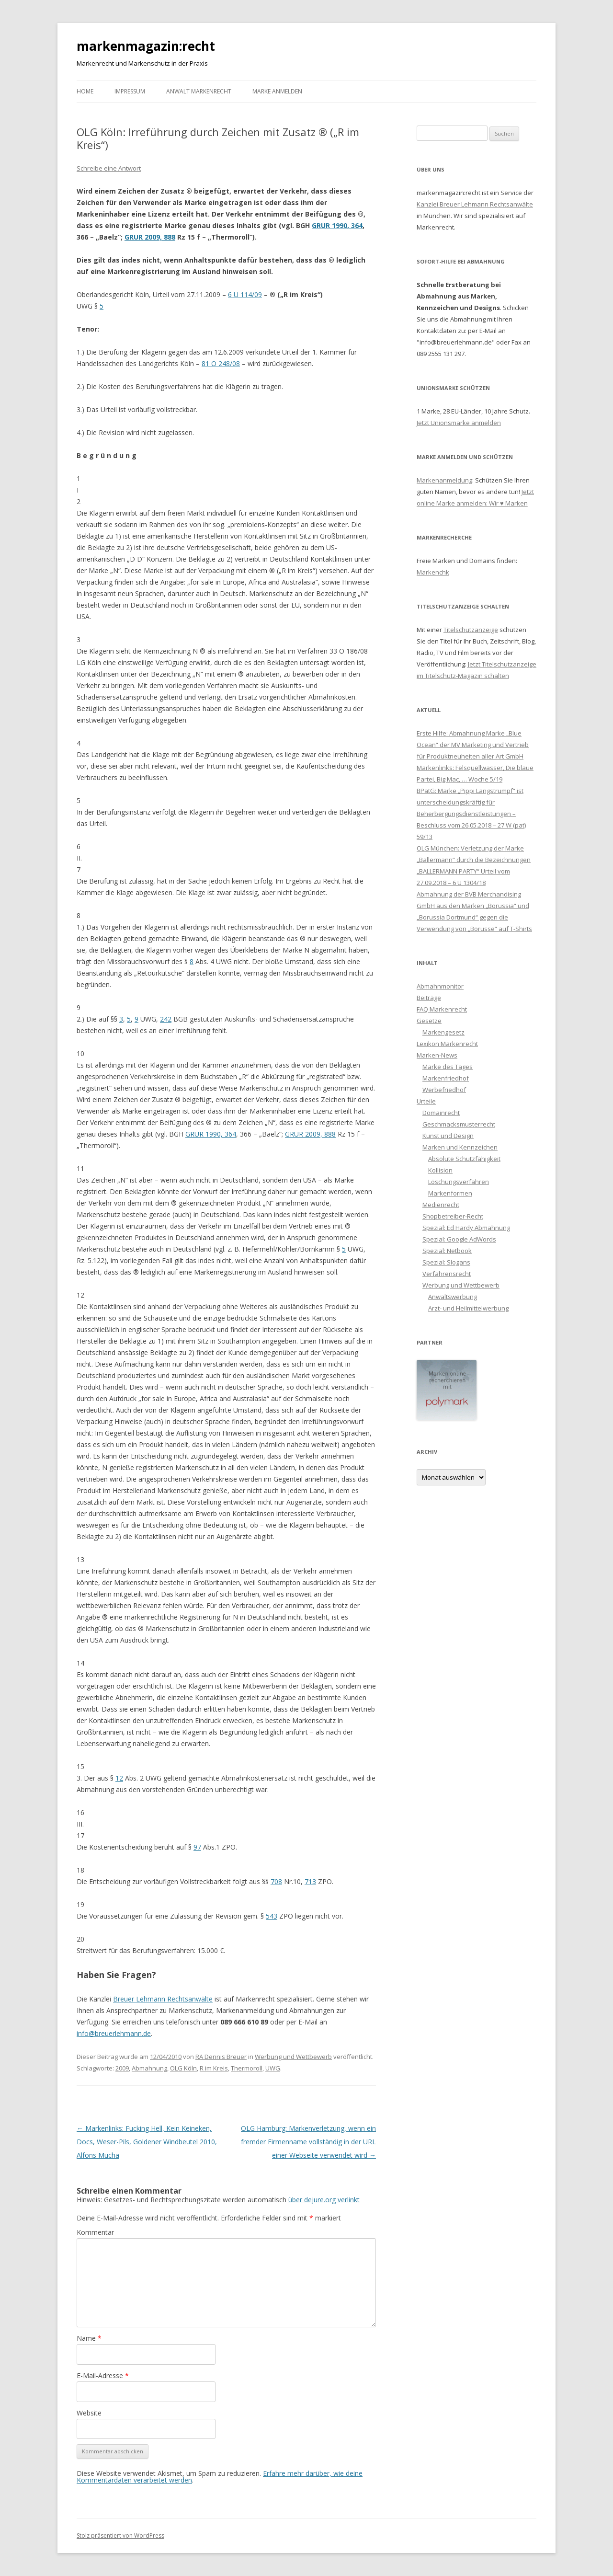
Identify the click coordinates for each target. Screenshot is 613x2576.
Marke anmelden (277, 91)
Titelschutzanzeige (470, 629)
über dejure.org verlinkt (324, 2199)
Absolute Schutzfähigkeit (464, 1158)
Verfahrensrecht (446, 1273)
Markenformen (450, 1193)
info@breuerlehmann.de (114, 2033)
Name (89, 2338)
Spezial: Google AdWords (459, 1239)
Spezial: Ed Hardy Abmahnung (466, 1227)
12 (119, 1777)
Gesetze (429, 1020)
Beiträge (429, 997)
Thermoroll (246, 2068)
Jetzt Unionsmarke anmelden (459, 422)
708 (276, 1881)
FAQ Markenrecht (442, 1009)
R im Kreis (214, 2068)
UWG (272, 2068)
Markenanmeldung (444, 480)
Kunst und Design (448, 1135)
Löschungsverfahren (458, 1181)
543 (271, 1915)
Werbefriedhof (444, 1089)
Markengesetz (443, 1032)
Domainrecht (441, 1112)
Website (89, 2412)
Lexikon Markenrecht (447, 1043)
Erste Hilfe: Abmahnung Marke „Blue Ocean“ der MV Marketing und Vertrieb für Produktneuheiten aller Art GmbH (473, 744)
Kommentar (95, 2232)
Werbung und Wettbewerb (293, 2056)
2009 (122, 2068)
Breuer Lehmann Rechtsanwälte (163, 1998)
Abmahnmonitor (440, 986)
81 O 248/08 (221, 363)
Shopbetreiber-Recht (452, 1216)
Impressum (129, 91)
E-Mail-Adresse (103, 2375)
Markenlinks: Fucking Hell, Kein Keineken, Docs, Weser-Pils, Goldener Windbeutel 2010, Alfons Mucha (147, 2142)
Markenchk (433, 572)
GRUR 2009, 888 (150, 237)
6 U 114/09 (245, 294)
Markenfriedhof (445, 1078)
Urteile (426, 1101)
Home (85, 91)
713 (310, 1881)
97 (197, 1847)
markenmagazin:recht (146, 46)
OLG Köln (183, 2068)
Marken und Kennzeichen (460, 1147)
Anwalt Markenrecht (198, 91)
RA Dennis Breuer (221, 2056)
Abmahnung (149, 2068)
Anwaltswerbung (452, 1296)
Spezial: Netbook (447, 1250)
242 (165, 1019)
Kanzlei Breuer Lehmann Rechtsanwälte (475, 204)
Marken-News (437, 1055)
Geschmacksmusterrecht (458, 1124)
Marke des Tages (447, 1066)
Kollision (440, 1170)
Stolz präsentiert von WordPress (120, 2535)
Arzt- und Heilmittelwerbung (468, 1308)
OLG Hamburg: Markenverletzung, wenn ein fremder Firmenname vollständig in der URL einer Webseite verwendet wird (308, 2142)
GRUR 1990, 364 (337, 225)
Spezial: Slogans (446, 1262)
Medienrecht (440, 1204)
